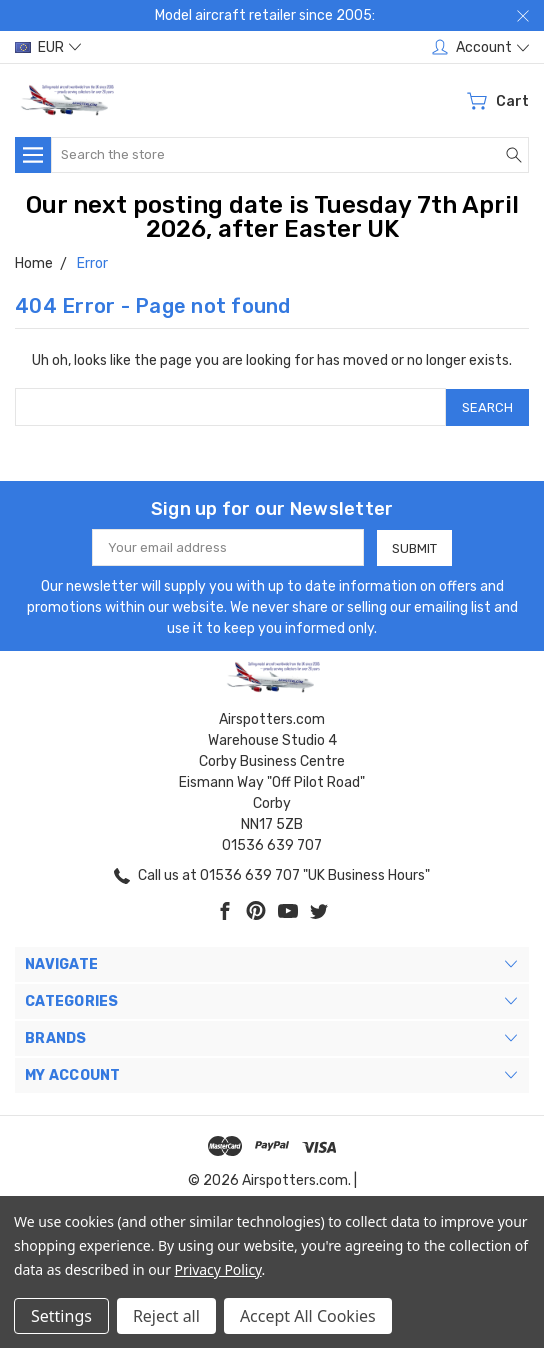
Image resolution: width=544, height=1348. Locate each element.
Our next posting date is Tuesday (221, 205)
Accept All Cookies (308, 1316)
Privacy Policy (218, 1269)
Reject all (166, 1316)
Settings (61, 1316)
